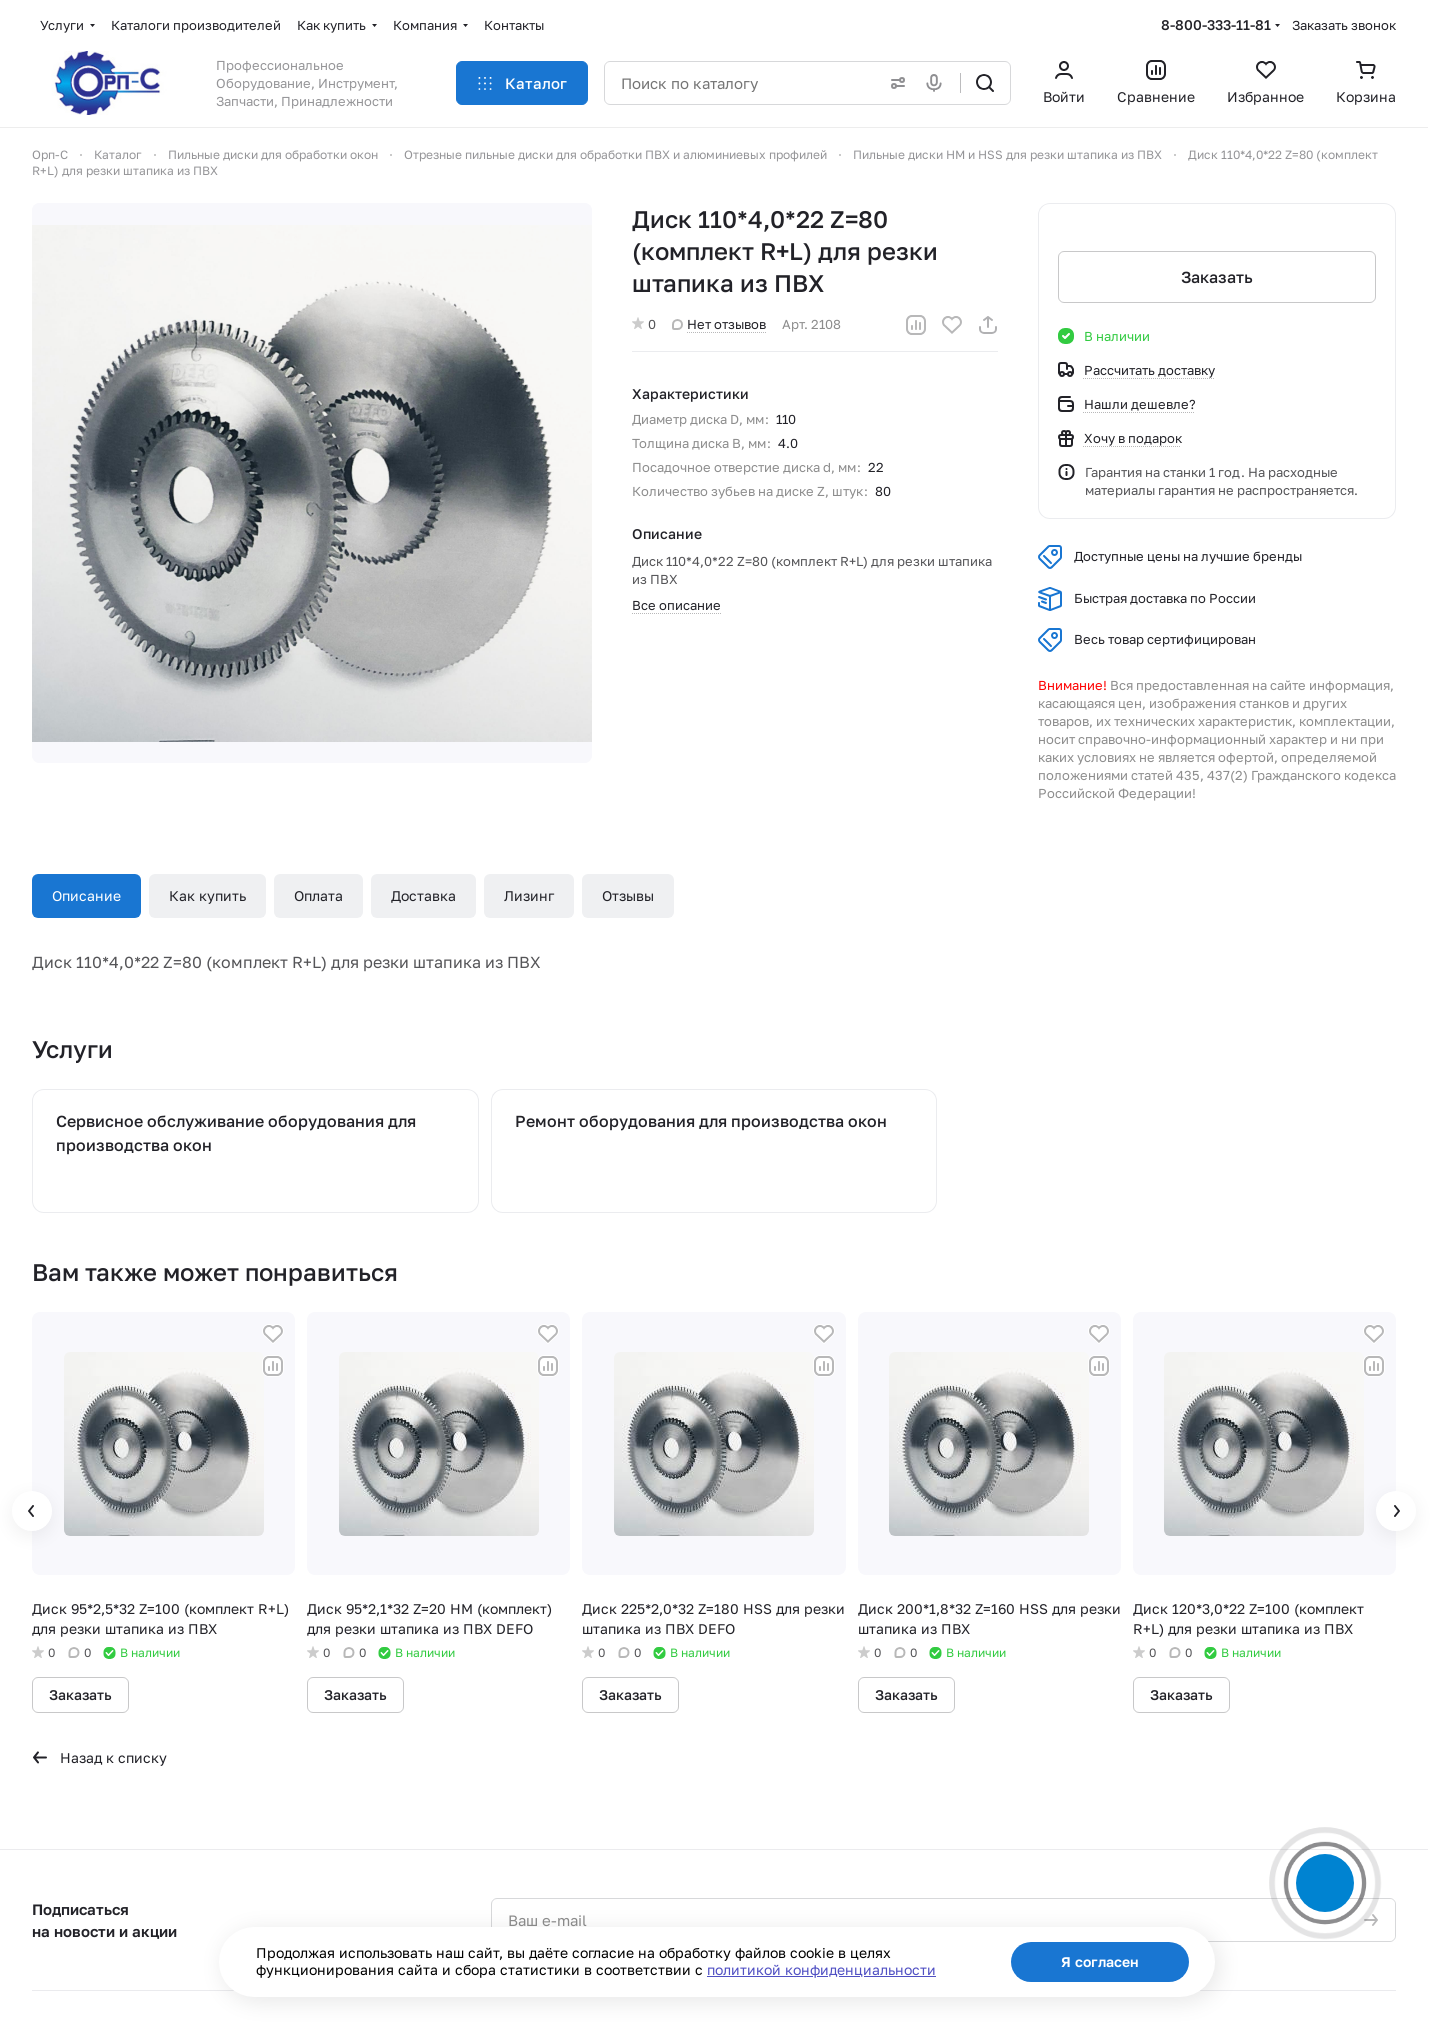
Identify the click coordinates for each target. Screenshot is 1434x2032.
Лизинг (529, 895)
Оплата (318, 895)
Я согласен (1100, 1961)
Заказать (1217, 277)
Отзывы (628, 895)
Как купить (207, 895)
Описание (86, 895)
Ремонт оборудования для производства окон (701, 1121)
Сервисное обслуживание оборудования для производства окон (236, 1133)
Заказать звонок (1344, 25)
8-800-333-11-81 (1216, 24)
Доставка (423, 895)
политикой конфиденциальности (821, 1969)
